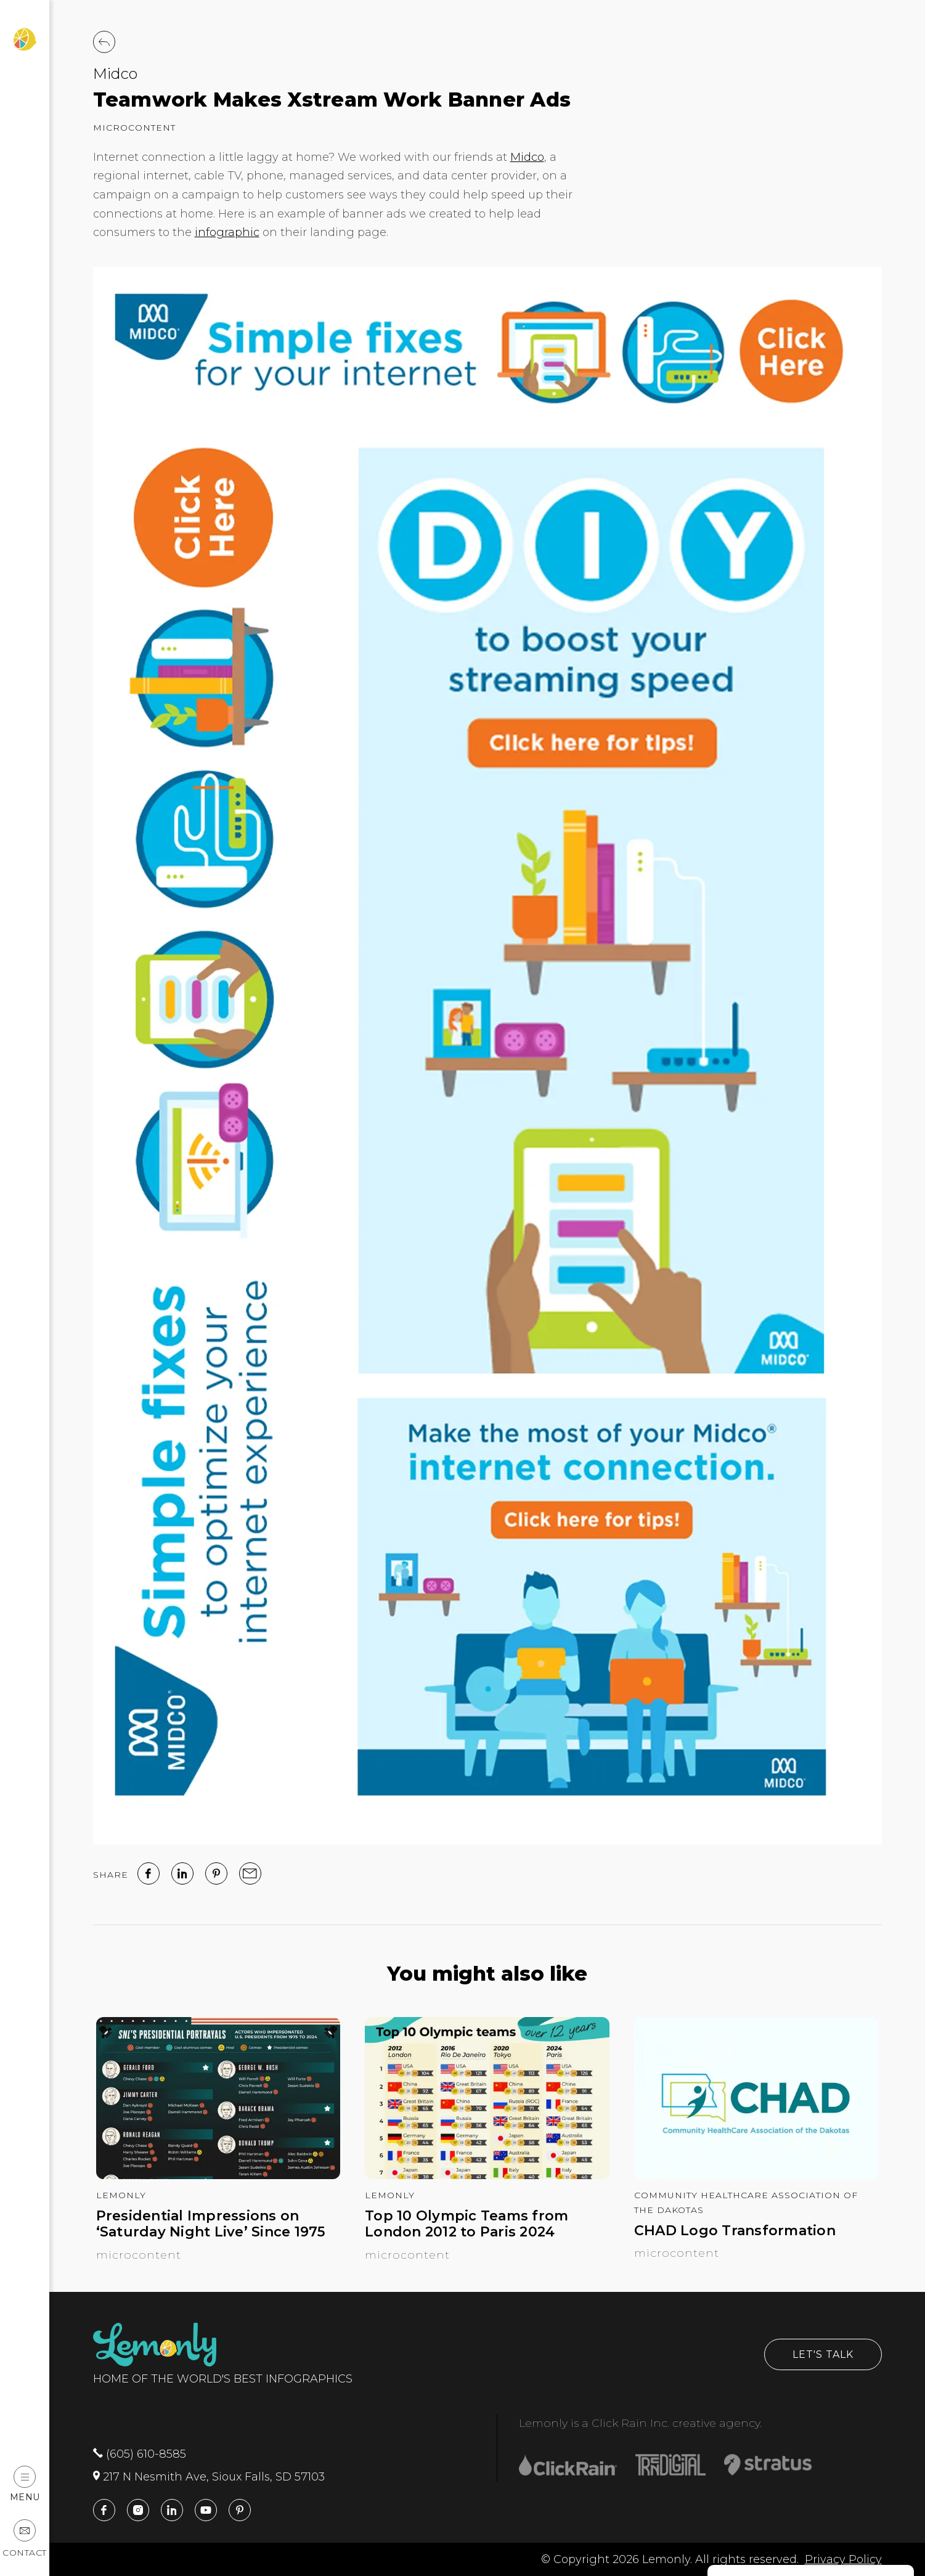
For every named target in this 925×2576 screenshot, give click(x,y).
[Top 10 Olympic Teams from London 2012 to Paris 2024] (487, 2175)
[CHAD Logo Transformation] (756, 2175)
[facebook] (148, 1873)
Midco (115, 74)
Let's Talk (823, 2354)
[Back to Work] (104, 42)
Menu (25, 2484)
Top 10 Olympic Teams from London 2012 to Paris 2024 (466, 2224)
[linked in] (182, 1873)
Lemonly (121, 2195)
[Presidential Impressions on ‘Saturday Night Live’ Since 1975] (218, 2175)
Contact (24, 2538)
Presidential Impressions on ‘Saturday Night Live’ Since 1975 (210, 2224)
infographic (227, 232)
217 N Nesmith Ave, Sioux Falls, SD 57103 (209, 2477)
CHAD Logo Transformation (735, 2231)
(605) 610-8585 (139, 2454)
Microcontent (134, 127)
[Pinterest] (216, 1873)
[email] (250, 1873)
